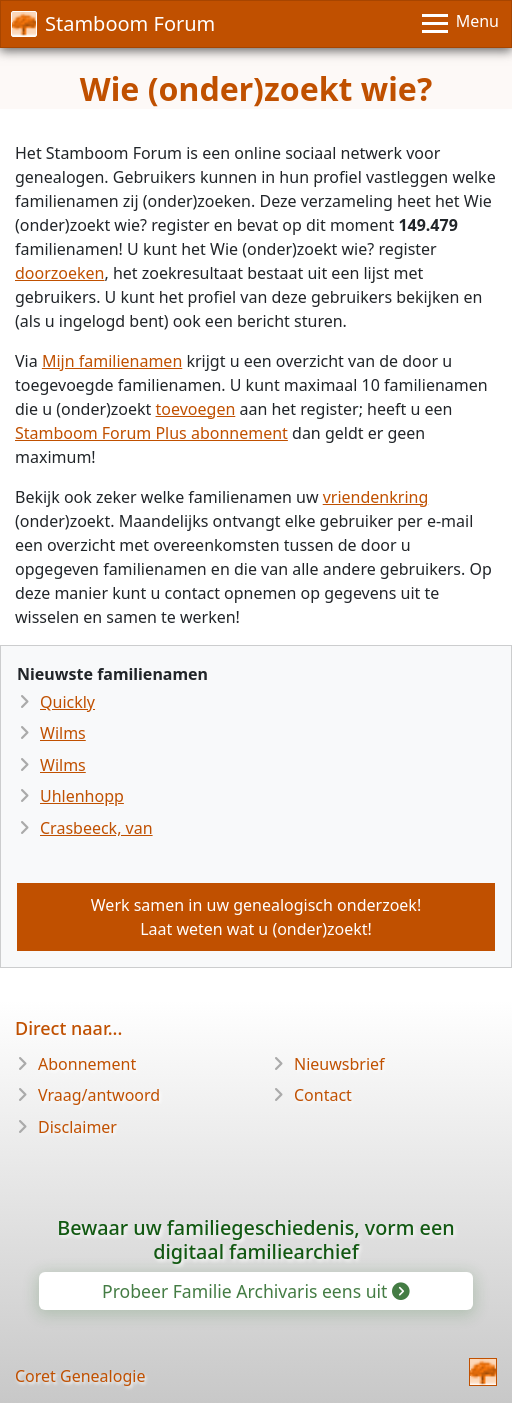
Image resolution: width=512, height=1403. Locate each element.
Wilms (63, 733)
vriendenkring (376, 497)
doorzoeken (60, 273)
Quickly (67, 702)
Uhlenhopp (82, 796)
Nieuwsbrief (339, 1064)
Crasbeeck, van (96, 828)
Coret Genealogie (80, 1376)
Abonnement (87, 1064)
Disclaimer (77, 1127)
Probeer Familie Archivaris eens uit (254, 1291)
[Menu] (460, 24)
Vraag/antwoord (99, 1095)
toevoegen (196, 409)
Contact (323, 1095)
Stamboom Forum (113, 23)
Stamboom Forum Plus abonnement (151, 433)
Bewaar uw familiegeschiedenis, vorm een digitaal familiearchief (255, 1239)
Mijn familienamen (112, 361)
